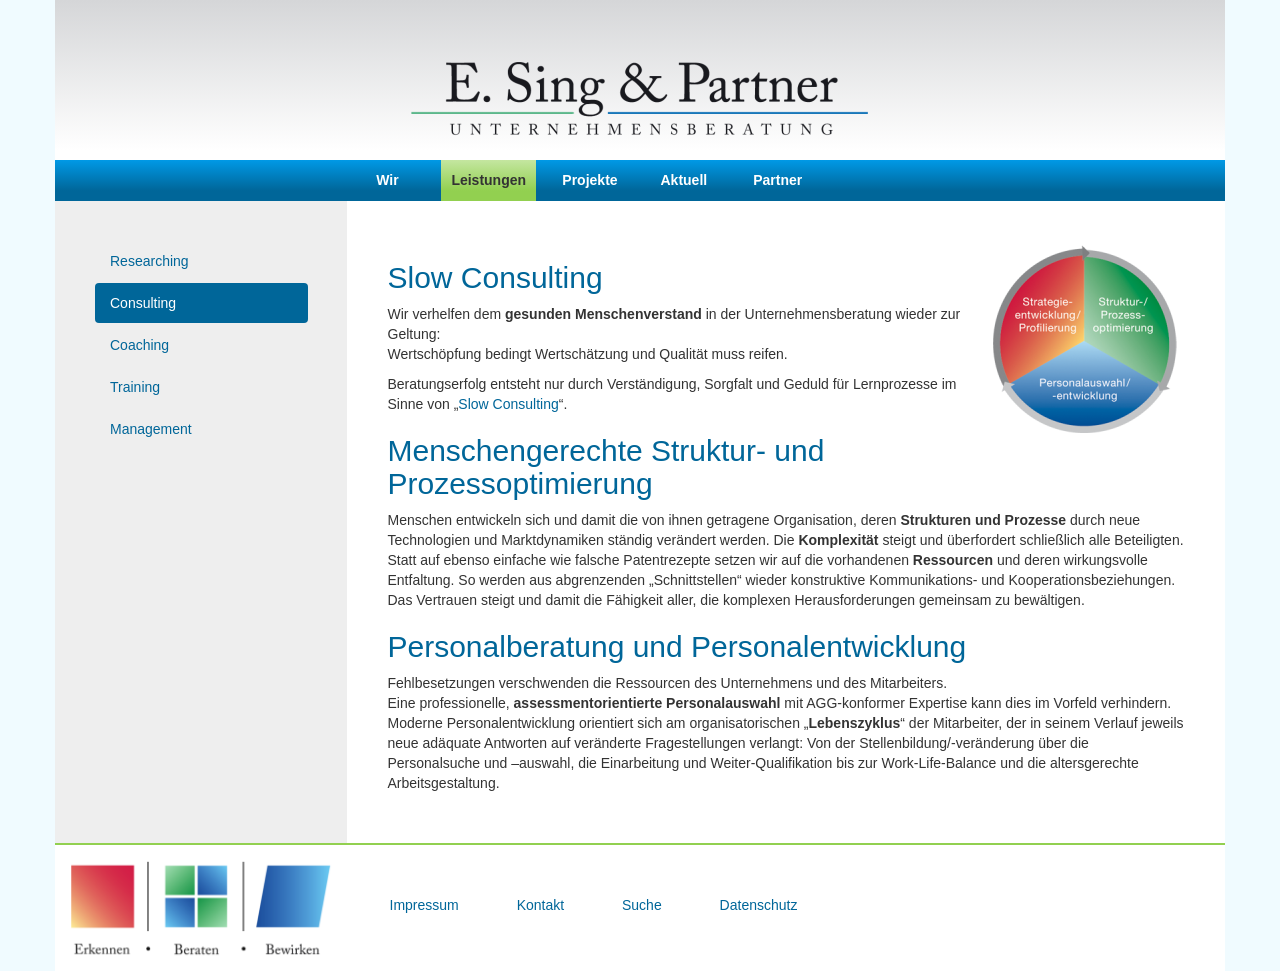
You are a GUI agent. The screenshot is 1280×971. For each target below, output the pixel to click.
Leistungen (488, 180)
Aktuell (684, 180)
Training (135, 387)
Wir (387, 180)
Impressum (426, 905)
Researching (149, 261)
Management (151, 429)
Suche (644, 905)
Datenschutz (759, 905)
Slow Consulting (508, 404)
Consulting (143, 303)
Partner (777, 180)
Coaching (139, 345)
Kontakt (542, 905)
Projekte (589, 180)
